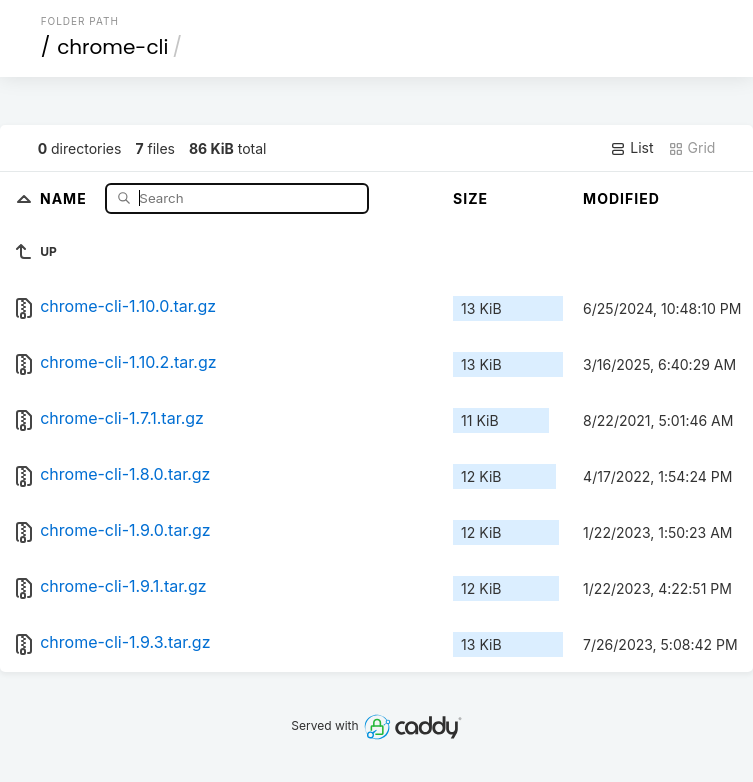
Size (470, 198)
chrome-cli (112, 47)
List (631, 148)
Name (65, 197)
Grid (692, 148)
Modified (621, 198)
